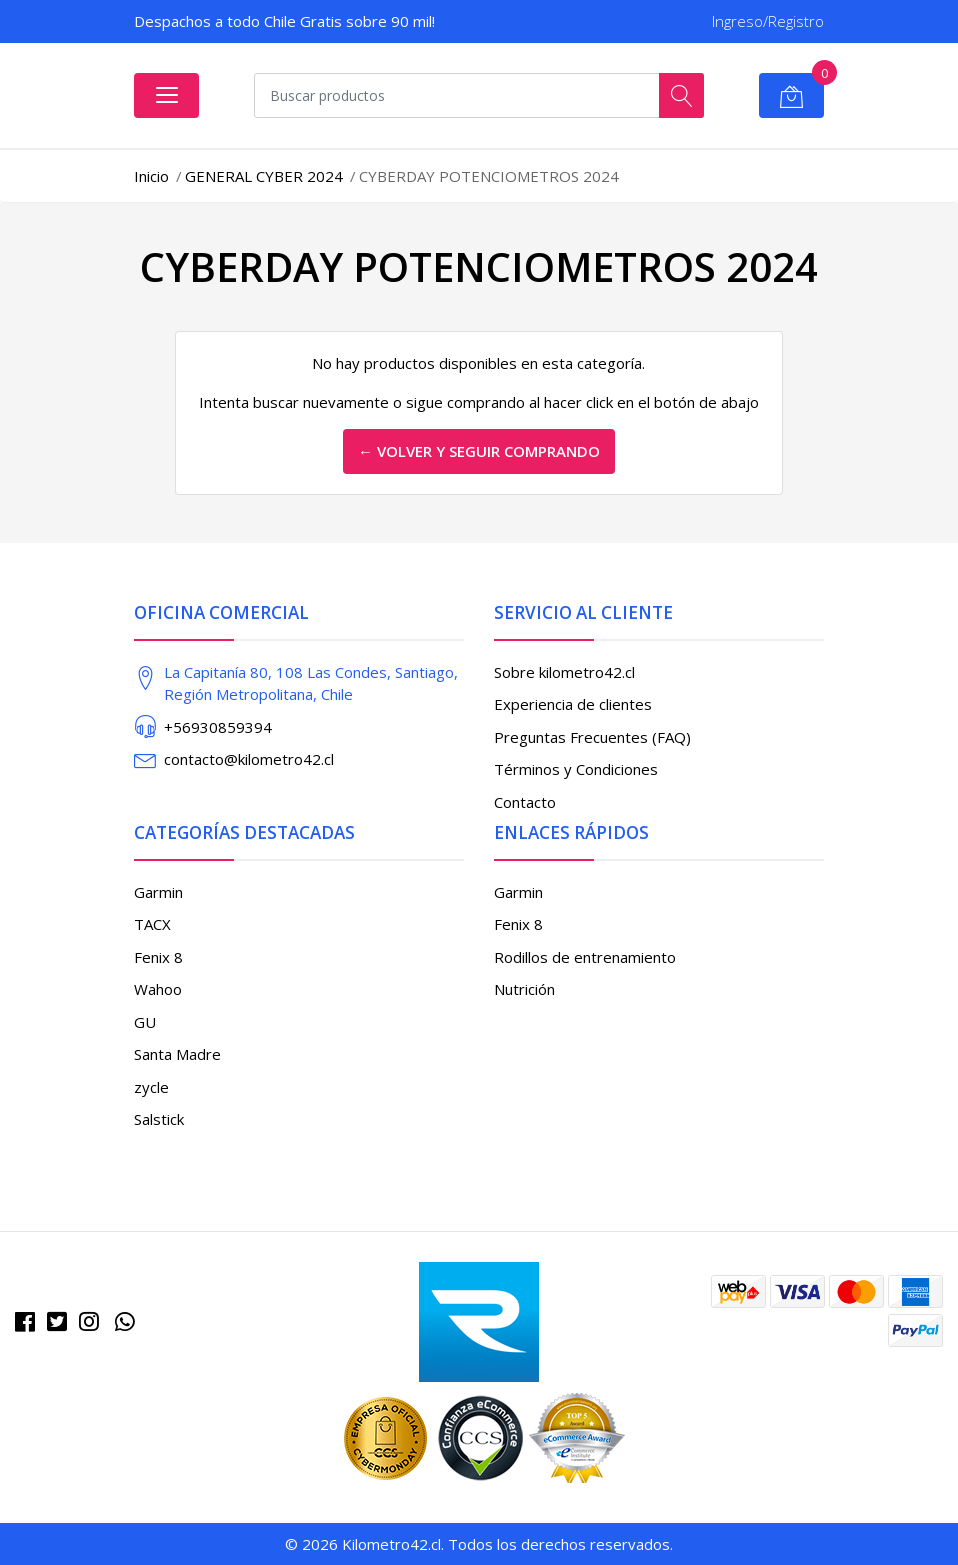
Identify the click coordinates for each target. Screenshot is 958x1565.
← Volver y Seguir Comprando (479, 451)
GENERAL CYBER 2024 (264, 176)
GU (145, 1022)
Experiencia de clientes (573, 704)
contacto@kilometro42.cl (249, 759)
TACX (152, 924)
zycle (151, 1087)
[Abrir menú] (166, 95)
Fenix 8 (158, 957)
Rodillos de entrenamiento (585, 957)
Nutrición (524, 989)
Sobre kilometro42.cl (564, 672)
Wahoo (158, 989)
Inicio (151, 176)
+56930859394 (218, 727)
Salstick (159, 1119)
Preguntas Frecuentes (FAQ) (592, 737)
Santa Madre (177, 1054)
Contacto (525, 802)
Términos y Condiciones (576, 769)
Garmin (158, 892)
